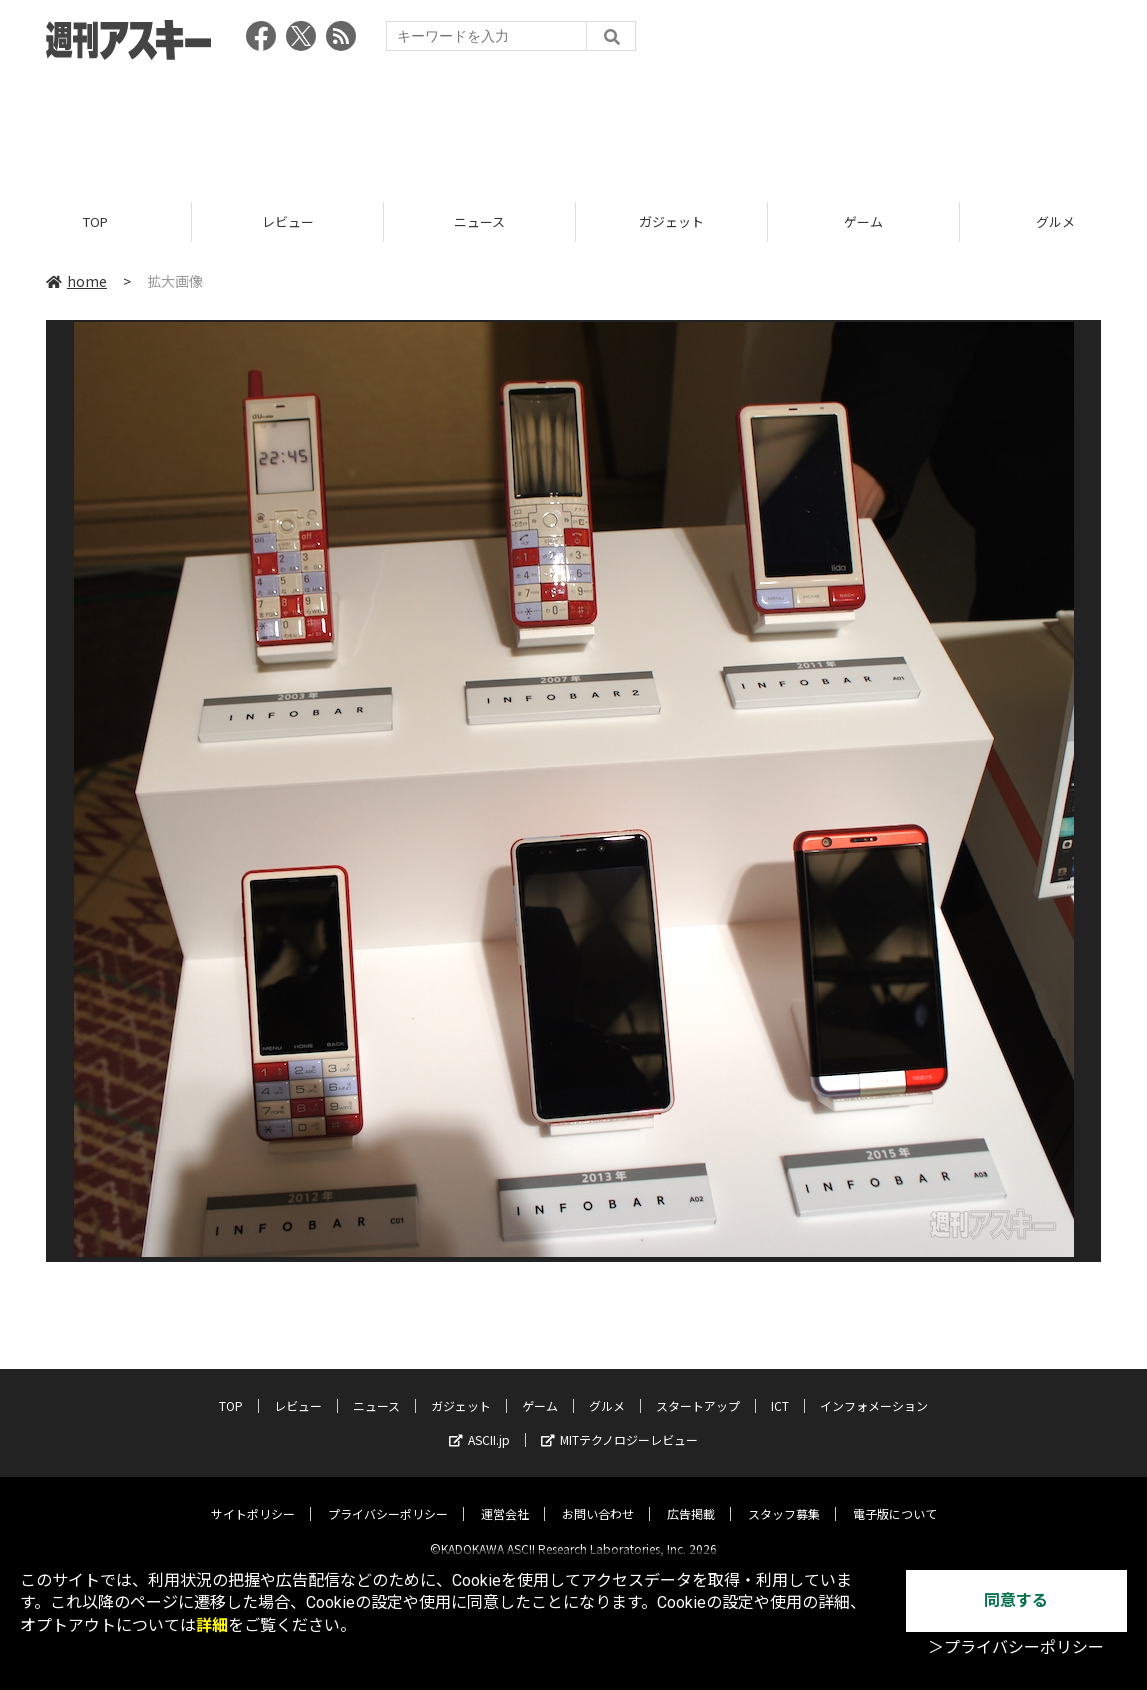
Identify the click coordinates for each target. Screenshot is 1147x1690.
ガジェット (671, 222)
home (76, 282)
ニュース (479, 222)
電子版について (895, 1497)
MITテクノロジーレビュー (619, 1423)
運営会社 (505, 1497)
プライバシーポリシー (388, 1497)
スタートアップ (698, 1389)
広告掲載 (691, 1497)
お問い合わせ (598, 1497)
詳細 (212, 1625)
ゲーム (863, 222)
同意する (1016, 1600)
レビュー (288, 222)
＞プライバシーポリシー (1016, 1647)
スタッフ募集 (784, 1497)
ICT (780, 1389)
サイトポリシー (253, 1497)
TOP (95, 222)
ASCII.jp (479, 1423)
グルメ (607, 1389)
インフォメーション (874, 1389)
